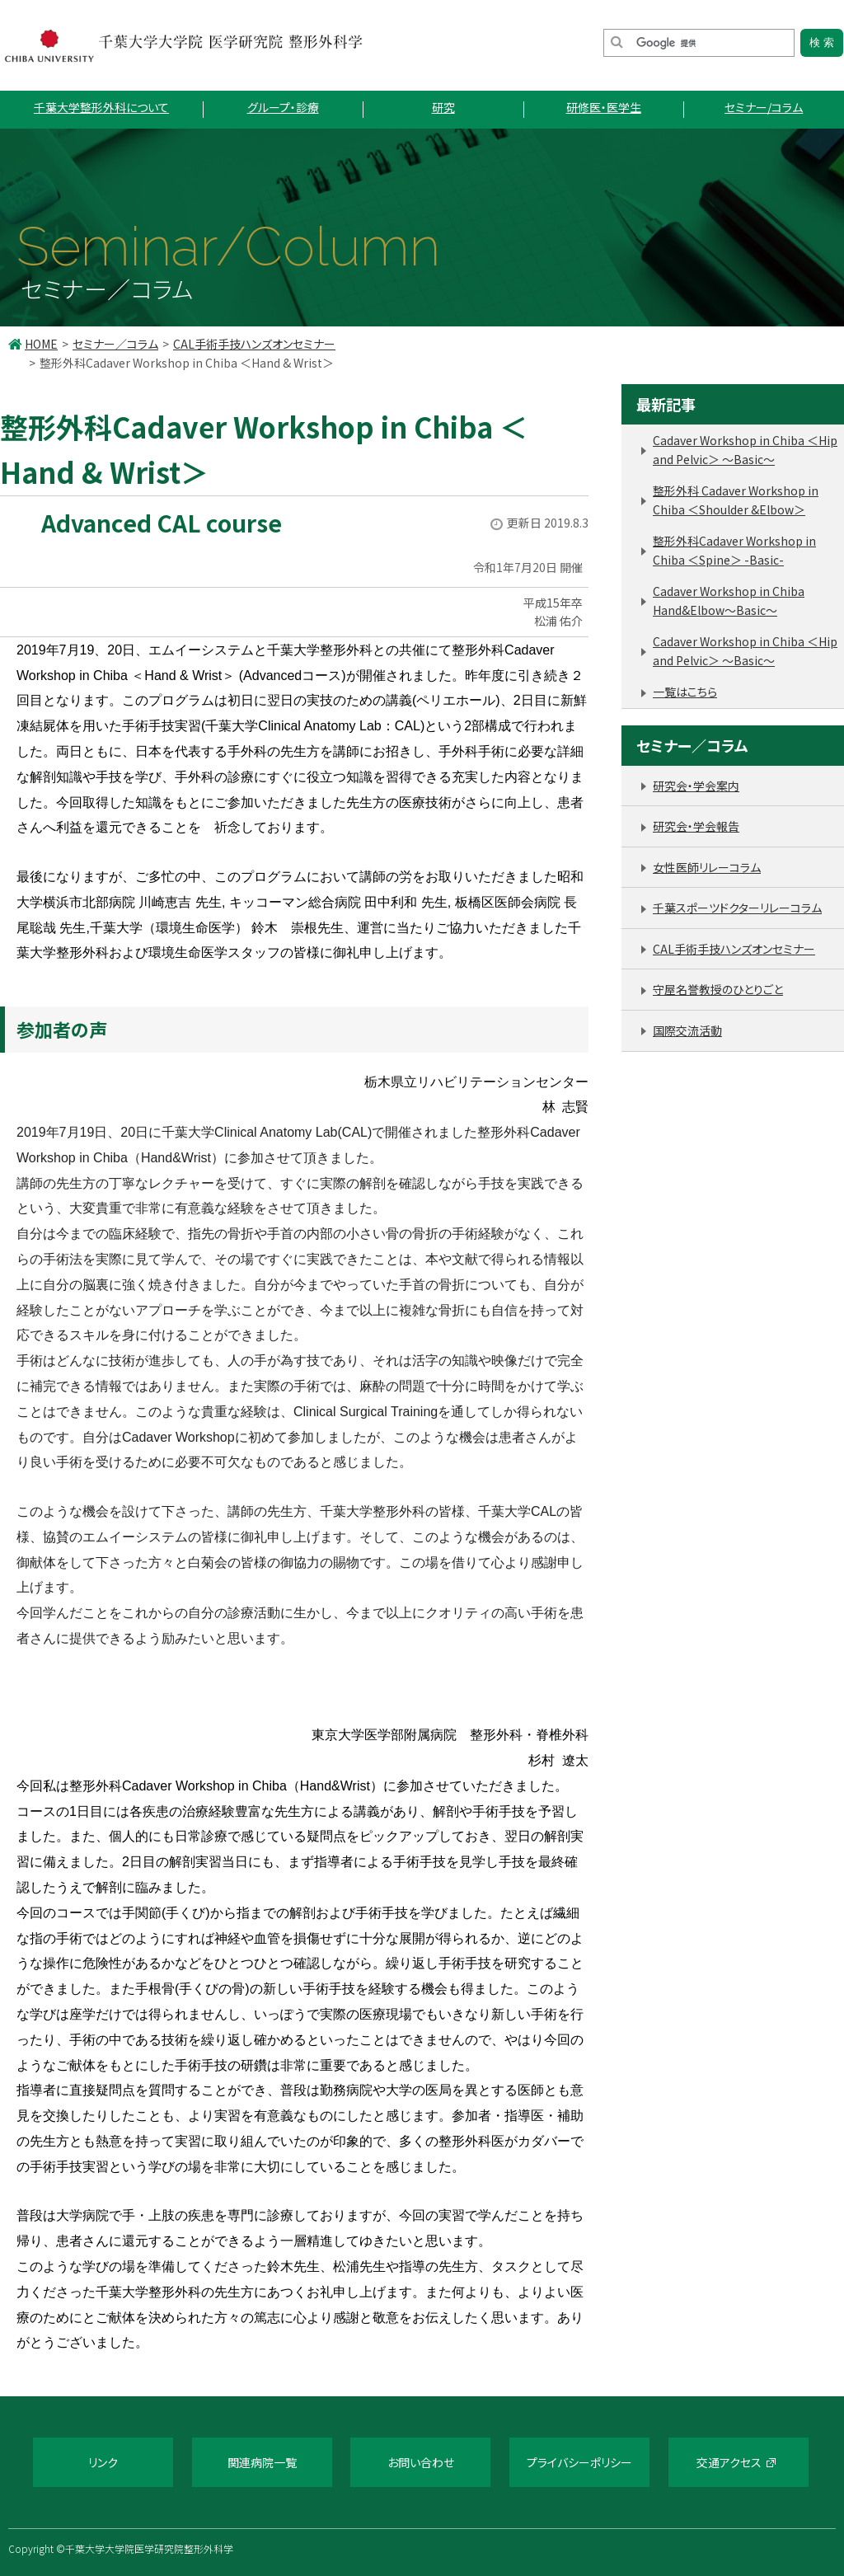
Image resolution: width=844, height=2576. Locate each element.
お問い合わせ (420, 2462)
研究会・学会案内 (696, 785)
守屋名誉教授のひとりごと (718, 989)
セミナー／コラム (115, 343)
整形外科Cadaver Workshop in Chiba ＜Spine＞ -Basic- (734, 550)
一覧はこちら (685, 691)
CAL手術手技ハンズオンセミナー (254, 343)
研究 (443, 107)
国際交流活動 (687, 1030)
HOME (41, 343)
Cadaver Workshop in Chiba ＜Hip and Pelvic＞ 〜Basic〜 (745, 449)
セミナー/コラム (763, 107)
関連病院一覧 (262, 2462)
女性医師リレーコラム (707, 867)
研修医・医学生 (603, 107)
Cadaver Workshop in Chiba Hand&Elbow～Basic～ (728, 600)
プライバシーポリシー (579, 2462)
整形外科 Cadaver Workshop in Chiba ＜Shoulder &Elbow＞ (735, 500)
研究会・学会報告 (696, 826)
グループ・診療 (283, 107)
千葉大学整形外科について (101, 107)
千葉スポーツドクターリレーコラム (737, 907)
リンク (103, 2462)
